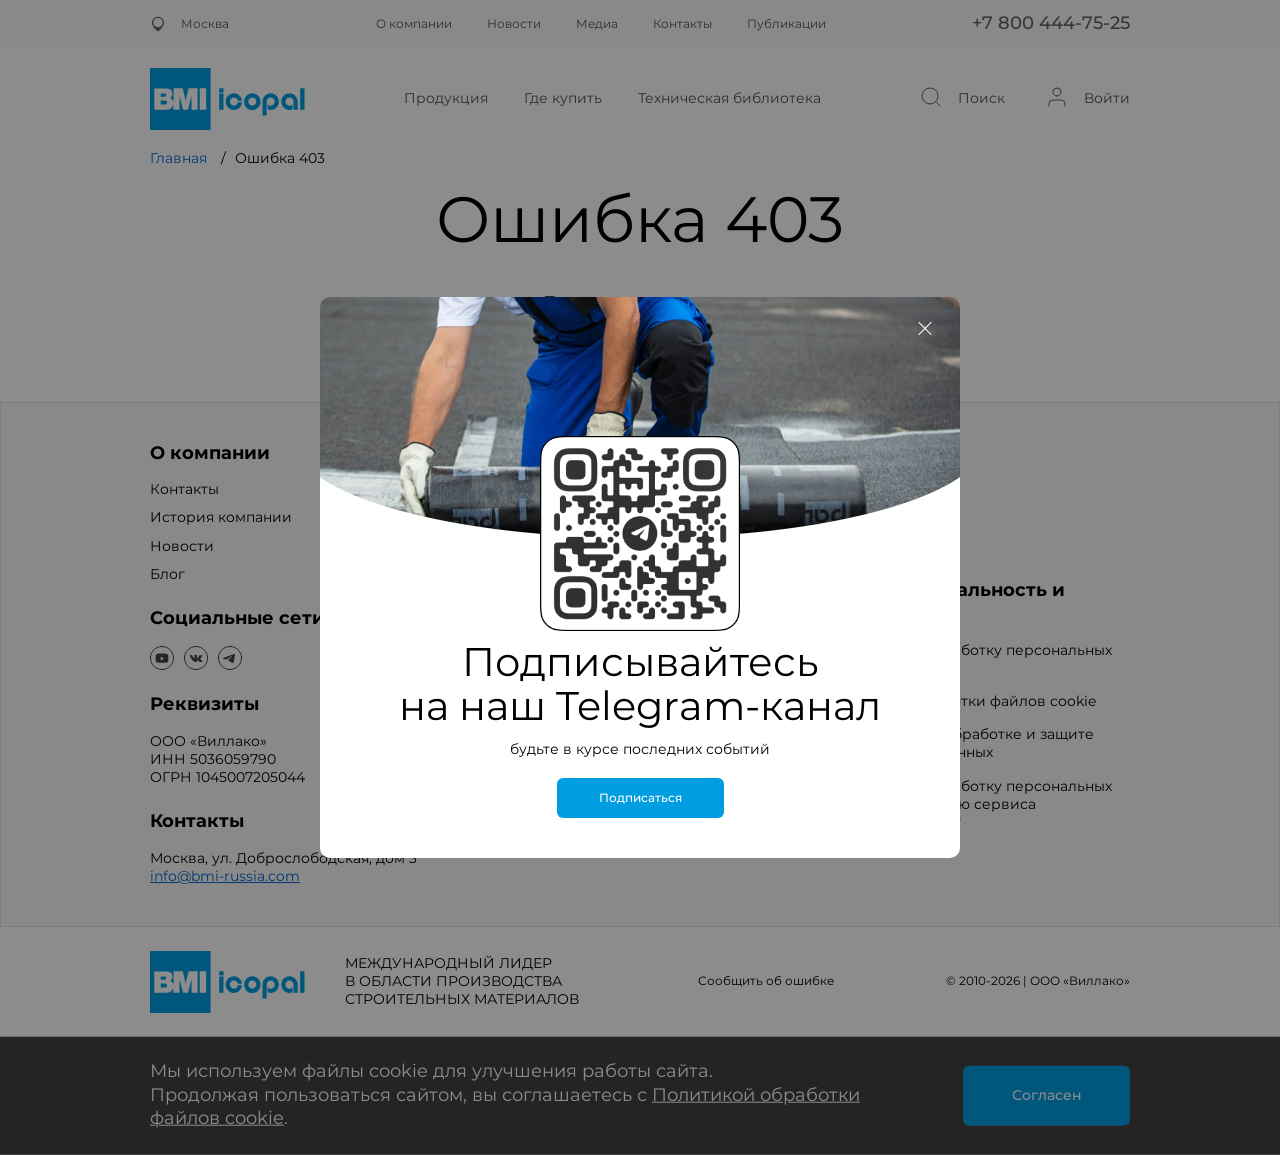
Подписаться (640, 798)
